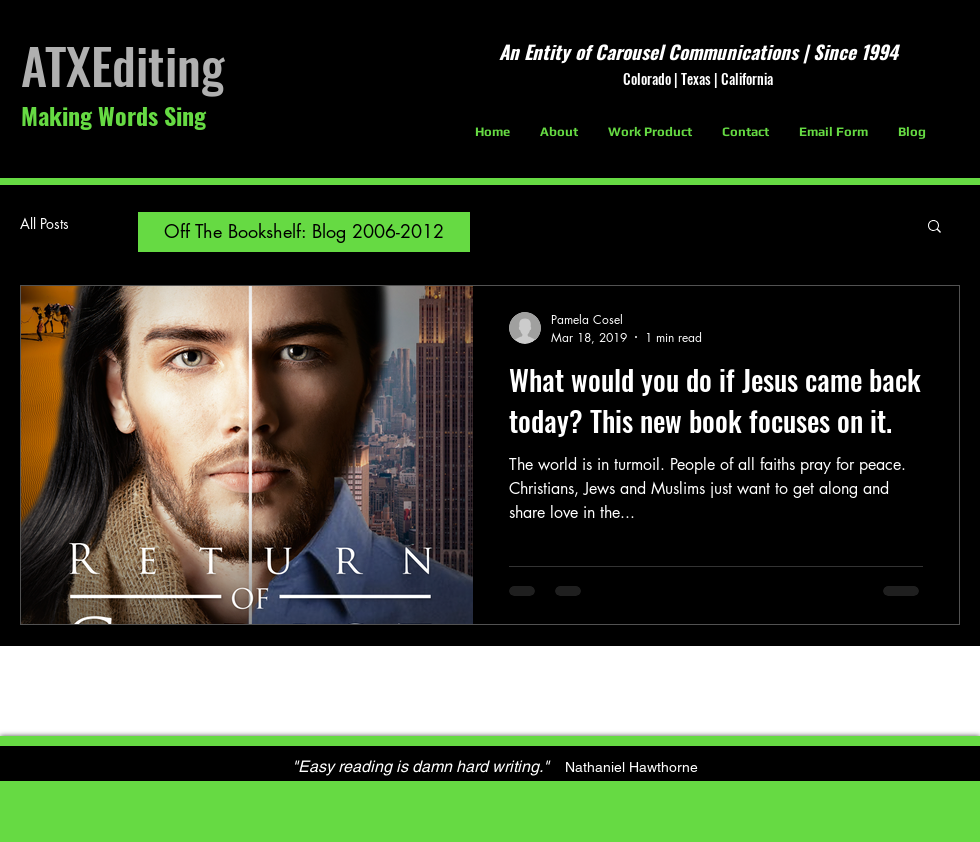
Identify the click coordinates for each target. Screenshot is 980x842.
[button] (934, 227)
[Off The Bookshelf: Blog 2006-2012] (304, 232)
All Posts (44, 224)
